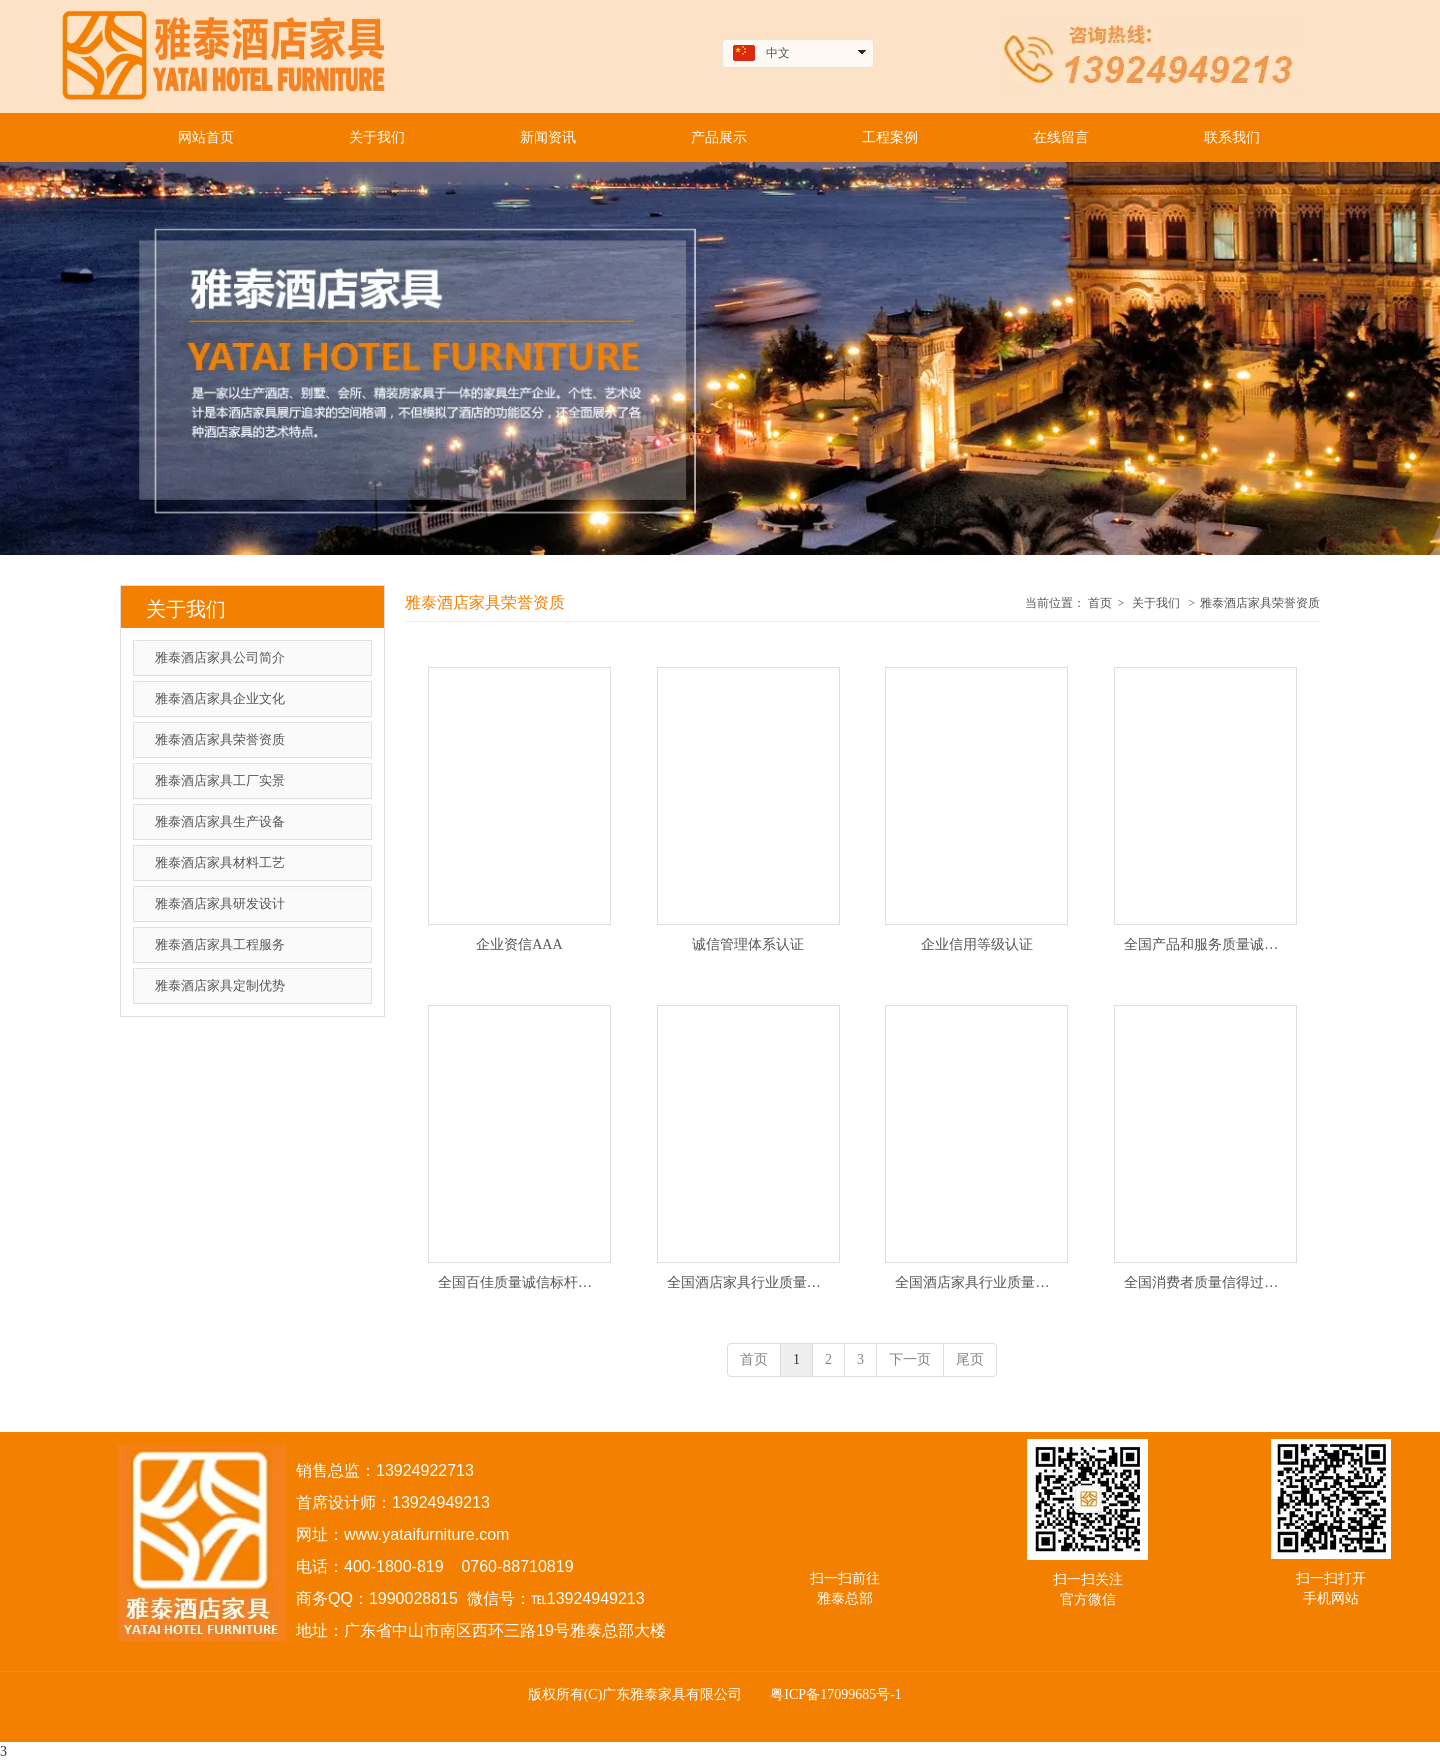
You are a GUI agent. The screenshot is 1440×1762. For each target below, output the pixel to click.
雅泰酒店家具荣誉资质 (1260, 603)
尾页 (970, 1359)
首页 (1100, 603)
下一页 (910, 1359)
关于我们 (1156, 603)
